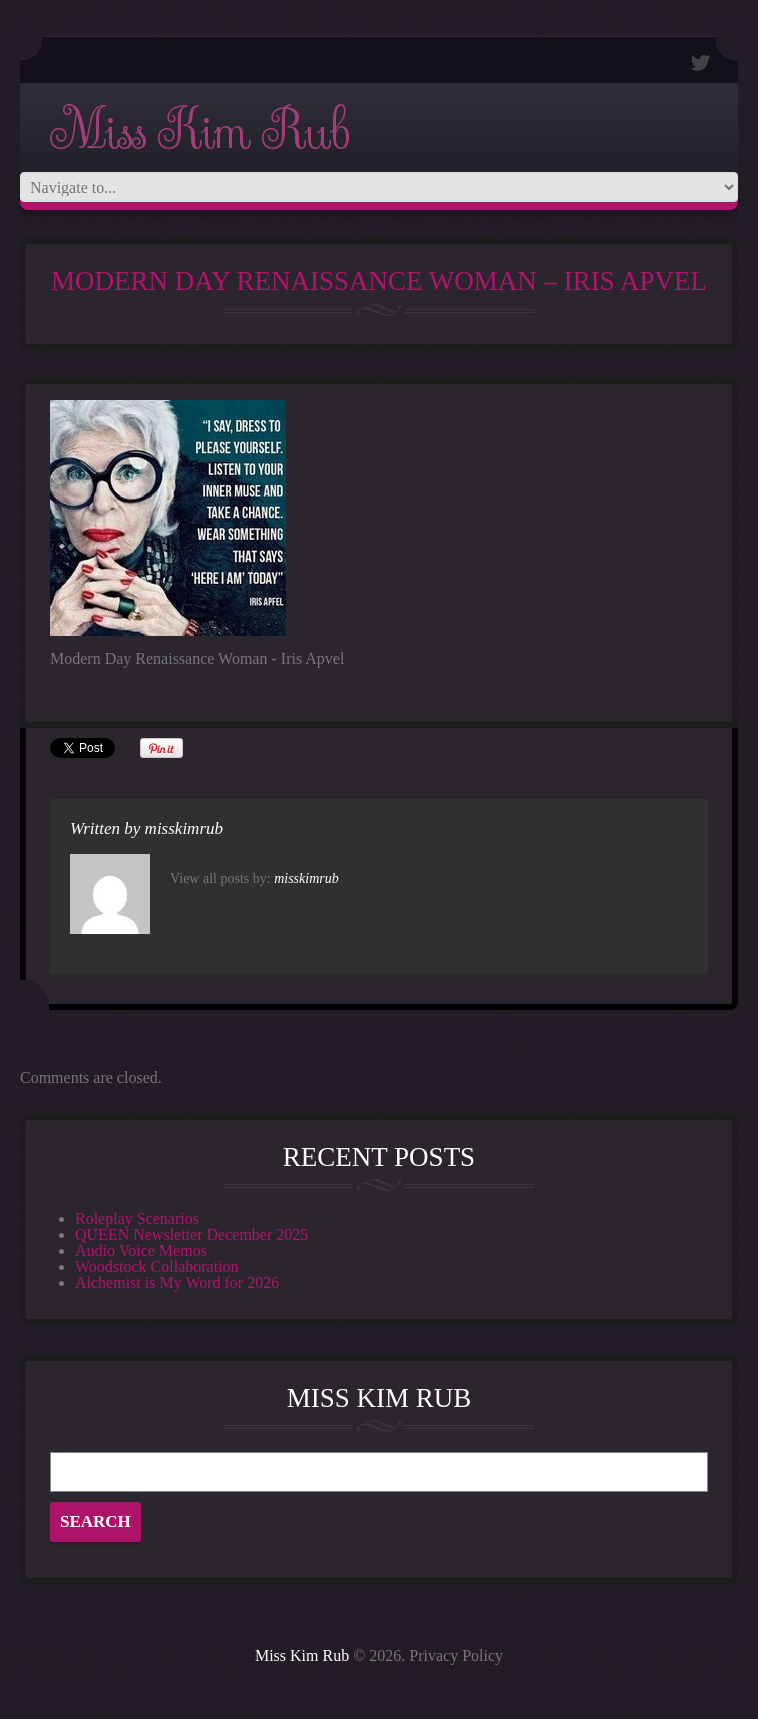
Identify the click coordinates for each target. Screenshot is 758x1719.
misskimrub (184, 828)
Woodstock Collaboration (157, 1266)
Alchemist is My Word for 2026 (177, 1282)
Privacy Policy (456, 1655)
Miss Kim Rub (199, 131)
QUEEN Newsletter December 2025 (191, 1234)
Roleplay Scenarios (137, 1218)
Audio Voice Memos (141, 1250)
